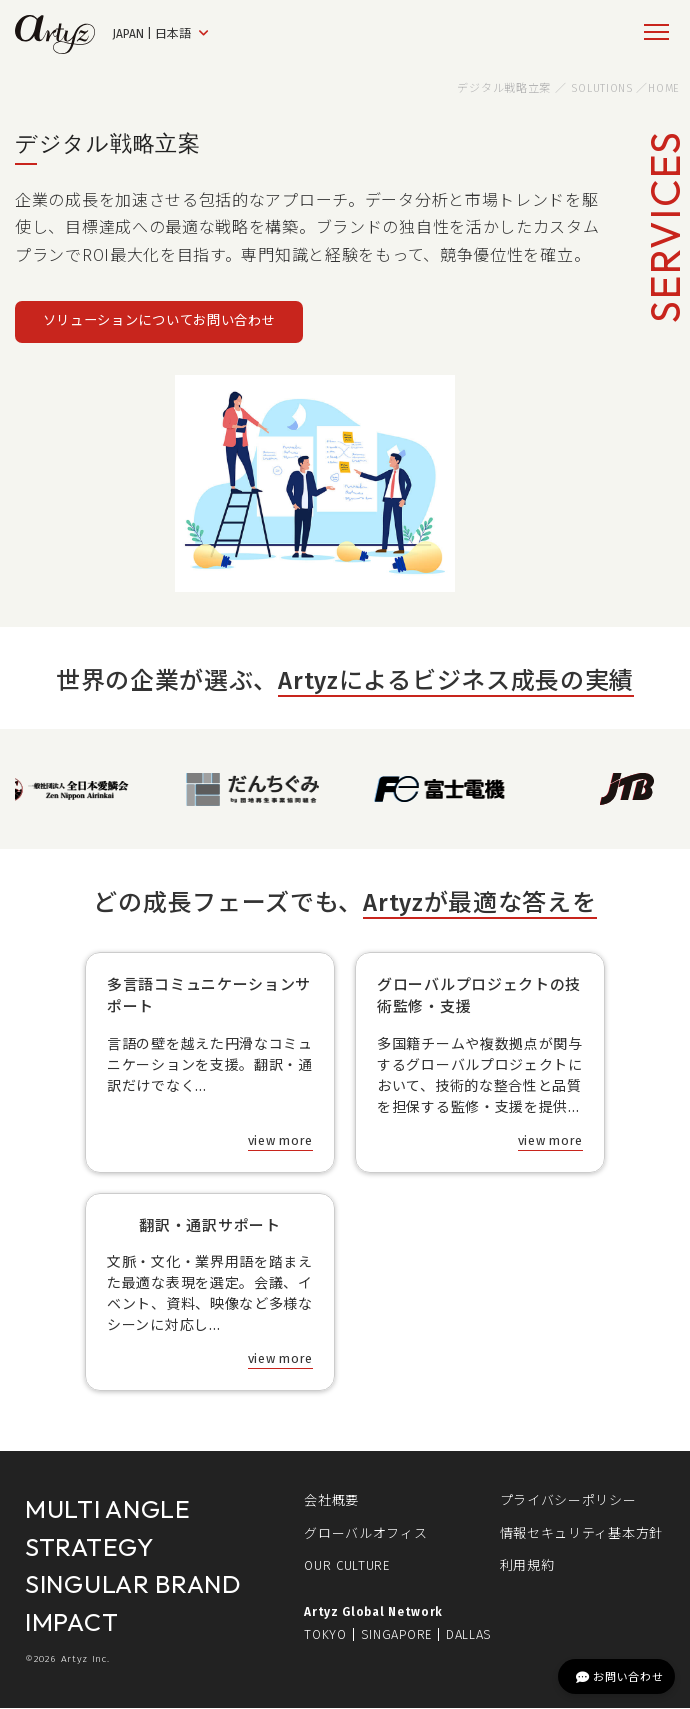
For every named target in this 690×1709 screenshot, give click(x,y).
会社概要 (331, 1501)
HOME (664, 88)
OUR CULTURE (347, 1566)
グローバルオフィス (365, 1533)
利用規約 (527, 1566)
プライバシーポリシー (568, 1501)
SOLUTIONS (601, 88)
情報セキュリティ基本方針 (581, 1533)
